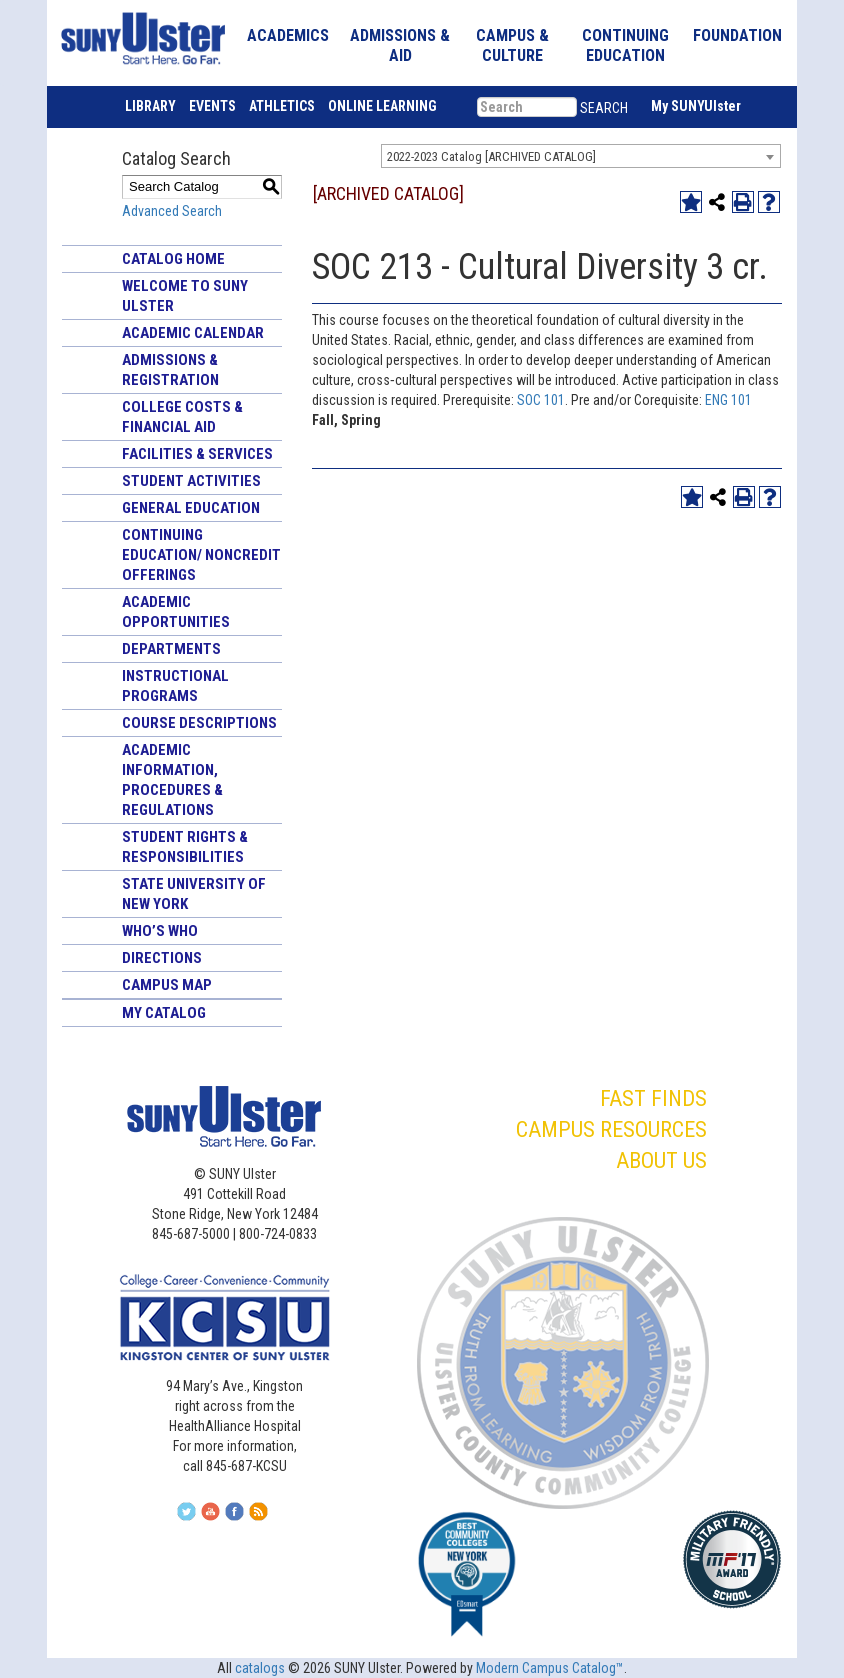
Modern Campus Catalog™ (550, 1668)
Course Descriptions (199, 723)
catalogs (260, 1668)
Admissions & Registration (170, 370)
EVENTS (212, 106)
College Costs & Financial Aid (182, 417)
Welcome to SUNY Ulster (185, 296)
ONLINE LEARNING (382, 106)
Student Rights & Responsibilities (185, 847)
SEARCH (604, 108)
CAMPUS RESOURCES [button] (611, 1129)
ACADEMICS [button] (288, 35)
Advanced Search (172, 211)
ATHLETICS (282, 106)
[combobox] (581, 156)
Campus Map (167, 985)
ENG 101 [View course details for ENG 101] (728, 400)
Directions (162, 958)
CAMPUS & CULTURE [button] (512, 45)
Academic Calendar (193, 333)
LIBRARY (150, 106)
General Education (191, 508)
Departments (171, 649)
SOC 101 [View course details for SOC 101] (541, 400)
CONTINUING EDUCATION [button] (625, 45)
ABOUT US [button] (661, 1160)
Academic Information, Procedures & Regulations (172, 780)
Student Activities (191, 481)
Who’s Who (160, 931)
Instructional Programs (175, 686)
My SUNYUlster (696, 106)
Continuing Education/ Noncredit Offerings (201, 555)
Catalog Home (173, 259)
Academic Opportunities (176, 612)
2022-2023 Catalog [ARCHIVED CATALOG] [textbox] (491, 156)
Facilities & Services (197, 454)
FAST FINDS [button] (653, 1098)
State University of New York (194, 894)
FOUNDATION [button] (737, 35)
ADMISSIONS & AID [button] (400, 45)
